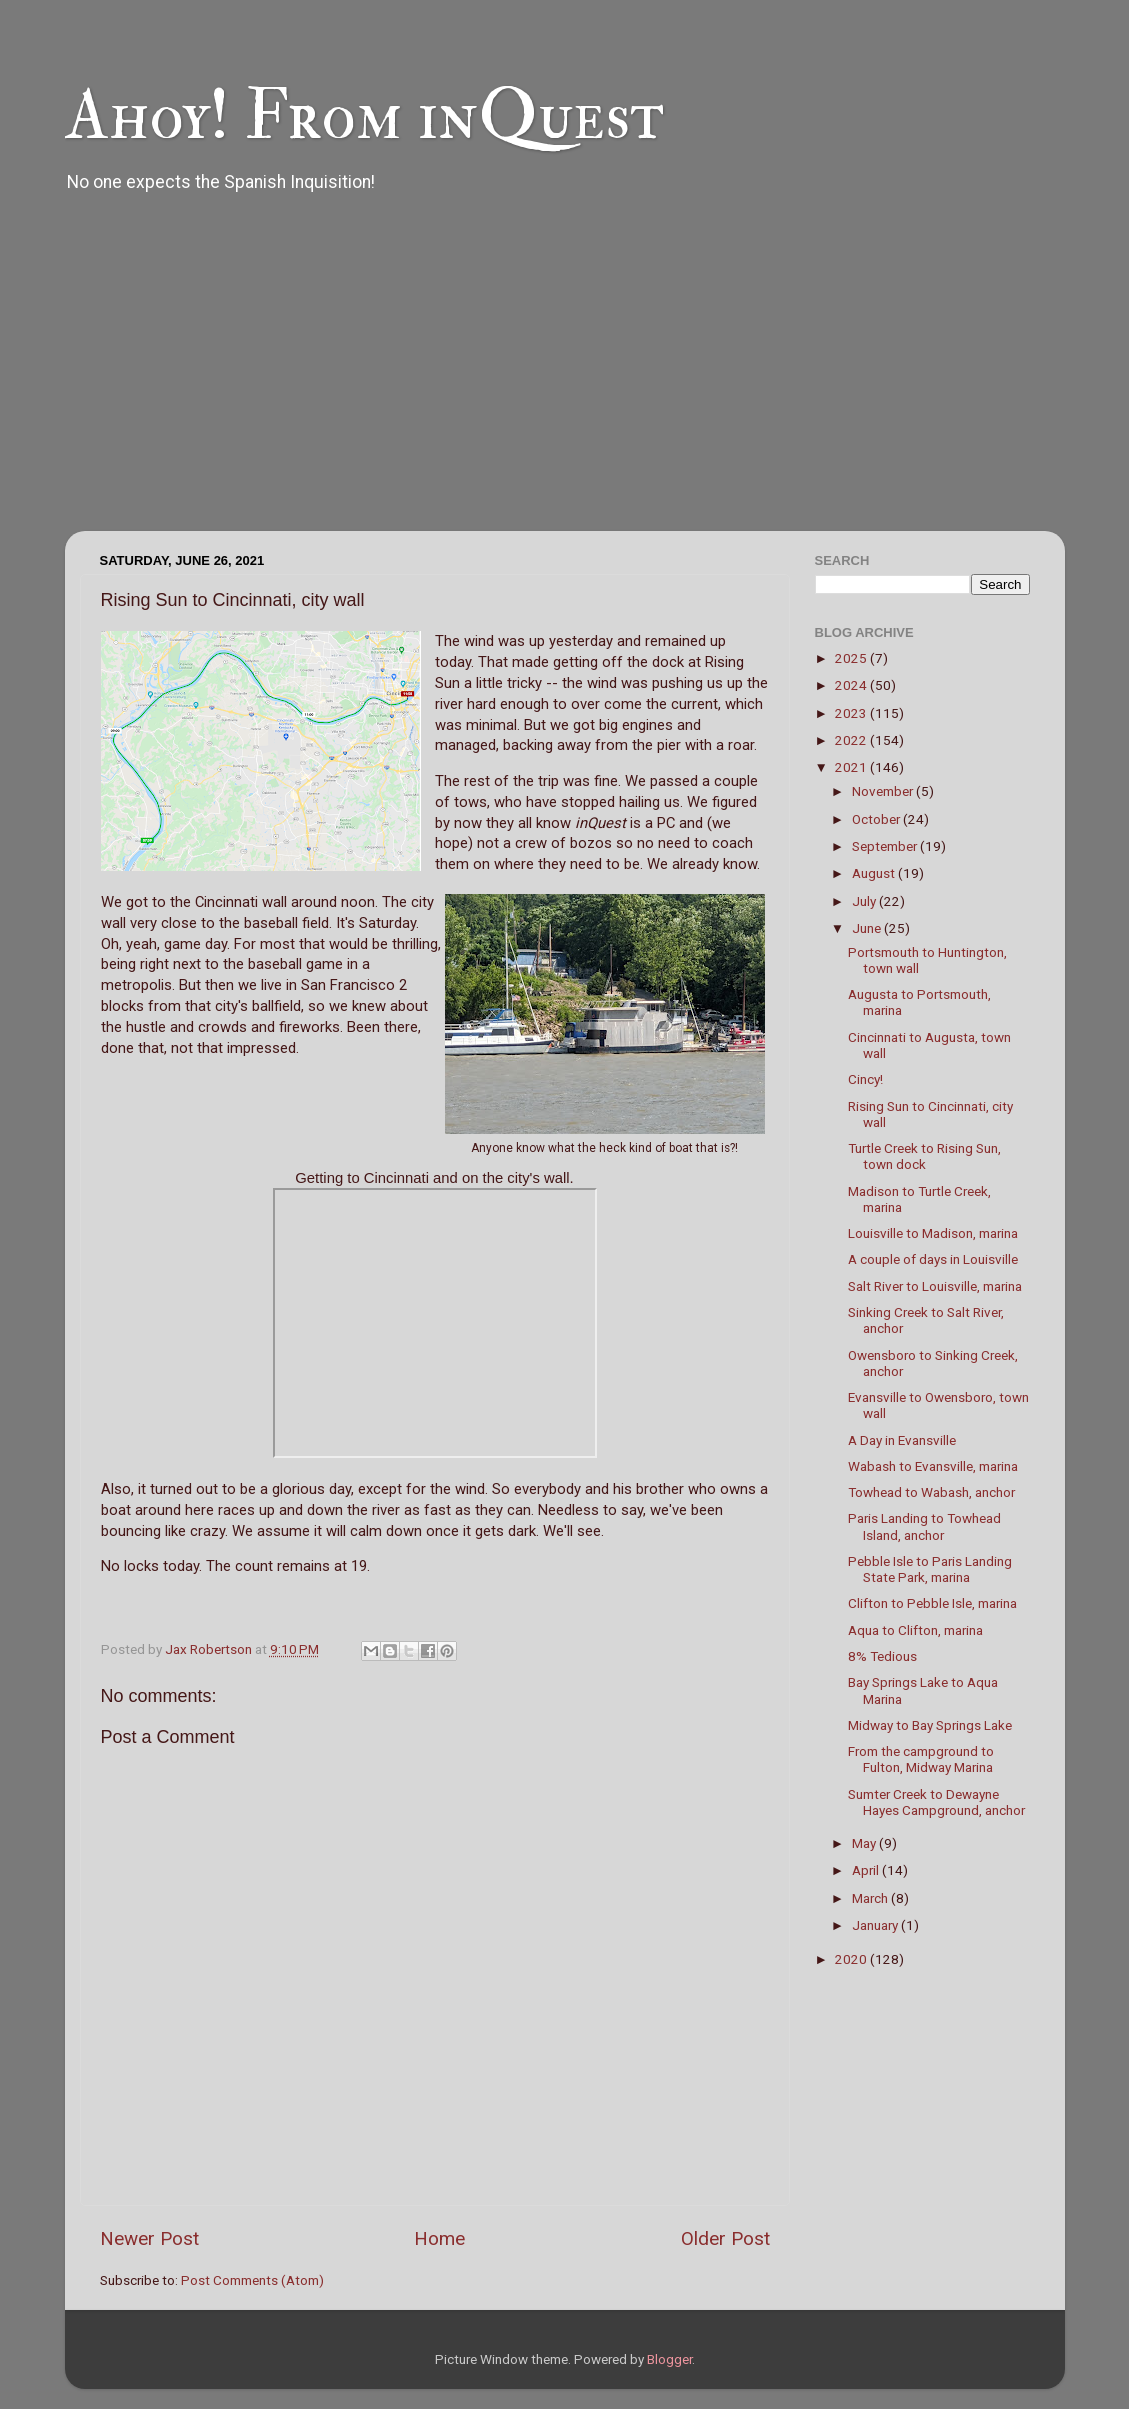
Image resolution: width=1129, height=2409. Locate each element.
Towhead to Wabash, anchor (931, 1492)
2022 (852, 740)
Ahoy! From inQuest (364, 116)
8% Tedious (882, 1656)
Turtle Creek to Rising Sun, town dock (924, 1156)
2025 (852, 658)
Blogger (669, 2359)
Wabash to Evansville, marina (933, 1466)
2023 (852, 713)
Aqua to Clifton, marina (915, 1630)
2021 (852, 767)
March (871, 1898)
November (884, 791)
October (877, 819)
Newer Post (149, 2238)
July (865, 901)
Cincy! (865, 1079)
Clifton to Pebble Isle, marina (932, 1603)
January (876, 1925)
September (886, 846)
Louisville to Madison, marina (933, 1233)
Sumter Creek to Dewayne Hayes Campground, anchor (936, 1802)
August (875, 873)
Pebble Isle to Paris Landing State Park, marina (930, 1569)
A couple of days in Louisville (933, 1259)
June (868, 928)
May (865, 1843)
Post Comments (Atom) (252, 2280)
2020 (852, 1959)
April (867, 1870)
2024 (852, 685)
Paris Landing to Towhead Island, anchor (924, 1526)
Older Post (725, 2238)
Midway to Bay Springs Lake (930, 1725)
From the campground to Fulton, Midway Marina (921, 1759)
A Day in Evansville (902, 1440)
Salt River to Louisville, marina (935, 1286)
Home (439, 2238)
